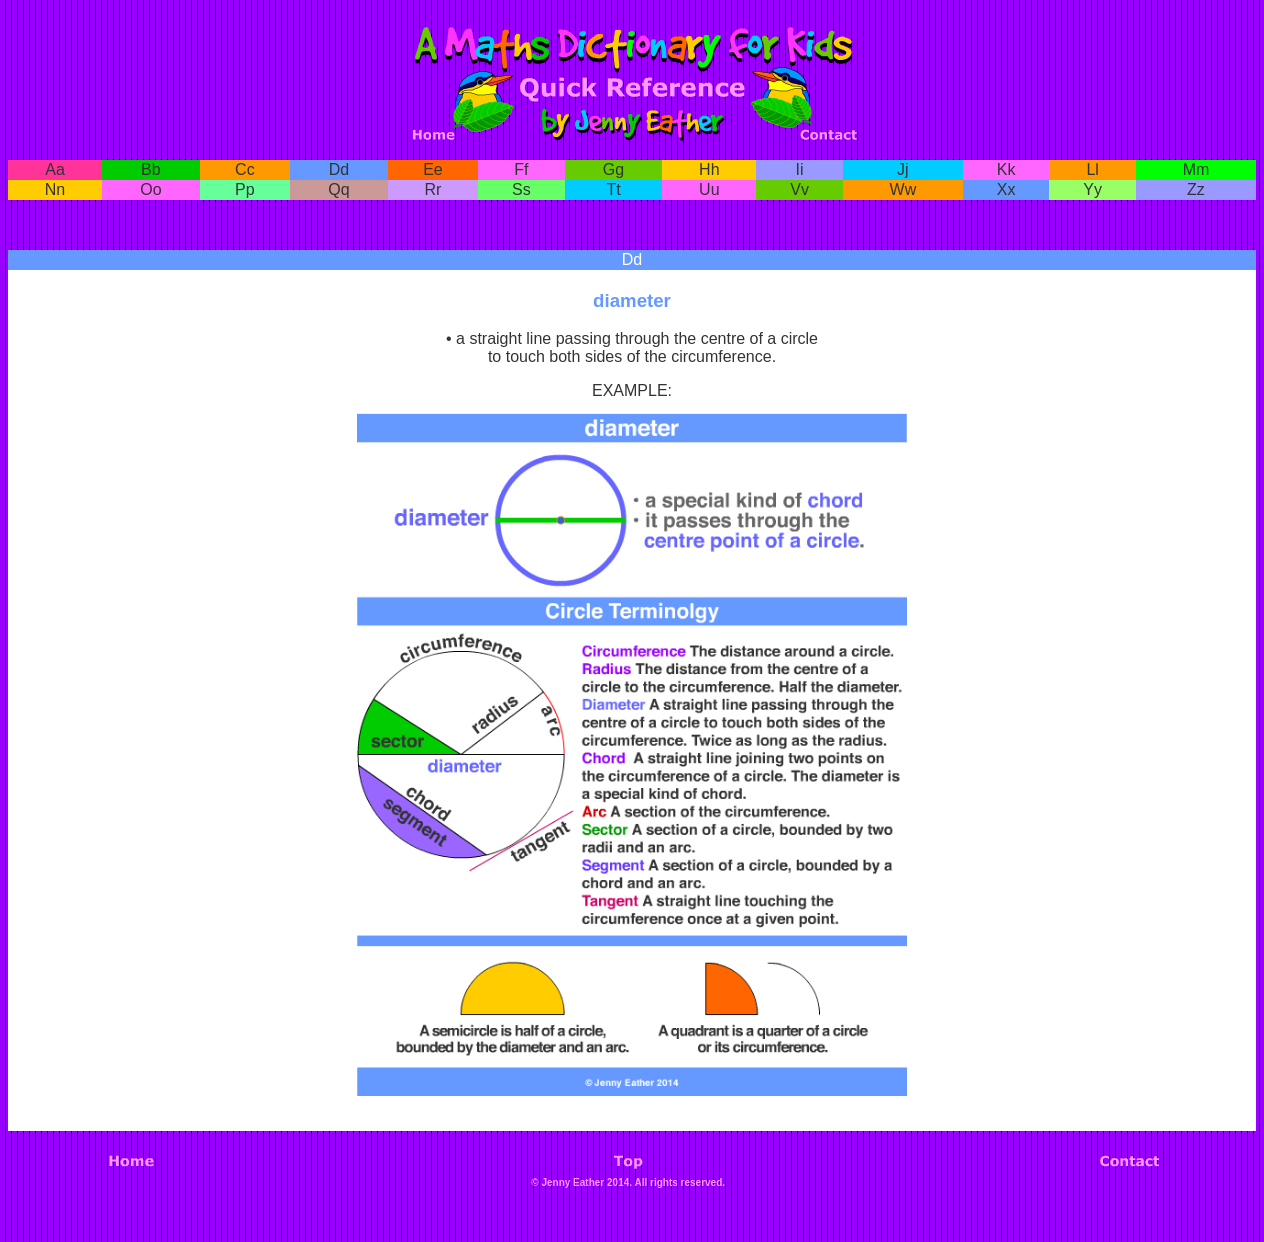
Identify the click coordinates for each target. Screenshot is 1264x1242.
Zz (1196, 189)
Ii (800, 169)
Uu (709, 189)
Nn (55, 189)
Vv (799, 189)
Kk (1006, 169)
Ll (1092, 169)
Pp (245, 189)
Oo (150, 189)
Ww (903, 189)
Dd (339, 169)
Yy (1092, 189)
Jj (903, 169)
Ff (521, 169)
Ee (433, 169)
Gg (613, 169)
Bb (151, 169)
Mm (1196, 169)
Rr (432, 189)
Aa (55, 169)
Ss (521, 189)
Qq (338, 189)
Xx (1006, 189)
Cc (245, 169)
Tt (613, 189)
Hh (709, 169)
